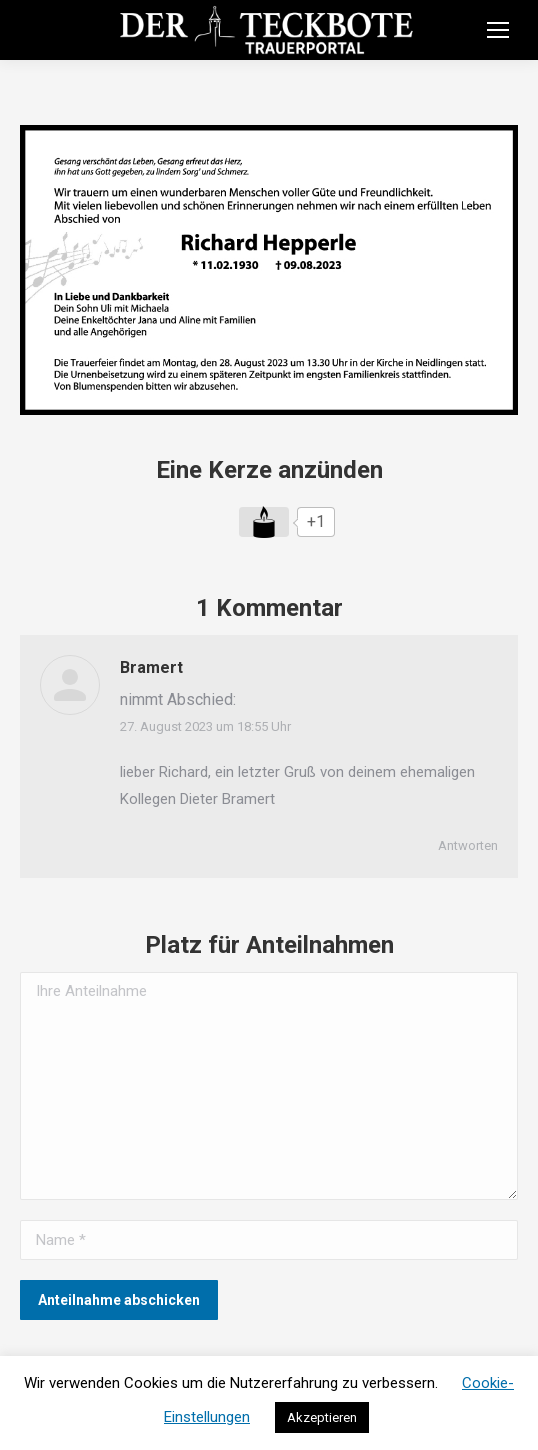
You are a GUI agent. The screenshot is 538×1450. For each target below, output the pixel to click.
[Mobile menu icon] (498, 30)
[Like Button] (264, 522)
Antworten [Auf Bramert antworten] (468, 845)
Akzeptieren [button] (322, 1417)
